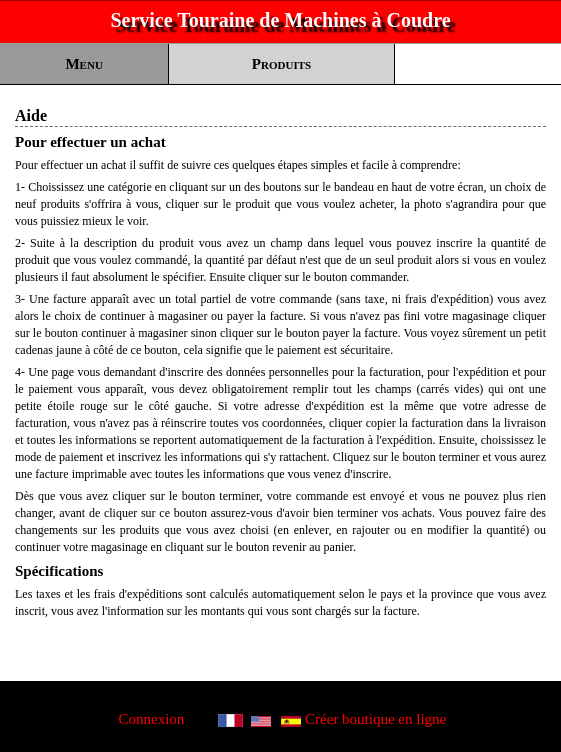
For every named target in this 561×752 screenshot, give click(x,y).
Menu (83, 64)
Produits (281, 64)
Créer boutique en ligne (375, 719)
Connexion (151, 719)
